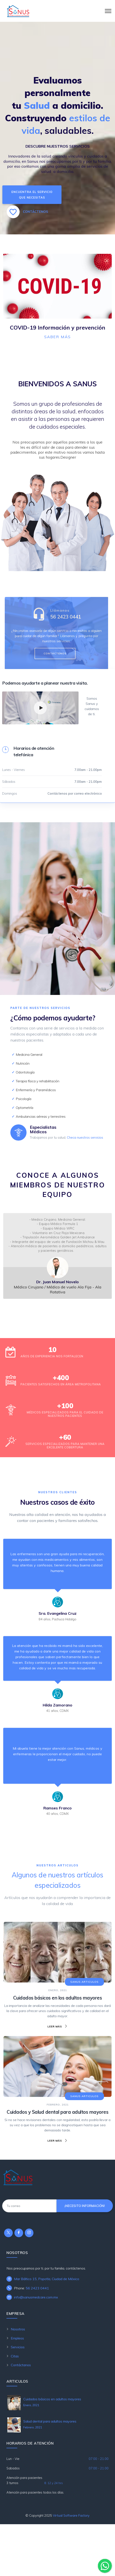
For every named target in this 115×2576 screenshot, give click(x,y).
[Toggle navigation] (108, 11)
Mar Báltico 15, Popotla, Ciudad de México (47, 2279)
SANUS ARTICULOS (84, 1981)
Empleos (17, 2338)
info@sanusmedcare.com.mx (36, 2297)
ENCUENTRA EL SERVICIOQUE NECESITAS (31, 194)
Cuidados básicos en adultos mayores (52, 2399)
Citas (15, 2356)
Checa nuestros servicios (85, 1137)
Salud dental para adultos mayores (49, 2421)
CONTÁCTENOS (36, 211)
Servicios (18, 2347)
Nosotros (18, 2329)
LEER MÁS (57, 2026)
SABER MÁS (57, 336)
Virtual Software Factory (71, 2515)
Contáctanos (21, 2365)
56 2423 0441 (37, 2288)
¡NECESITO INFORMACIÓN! (85, 2206)
